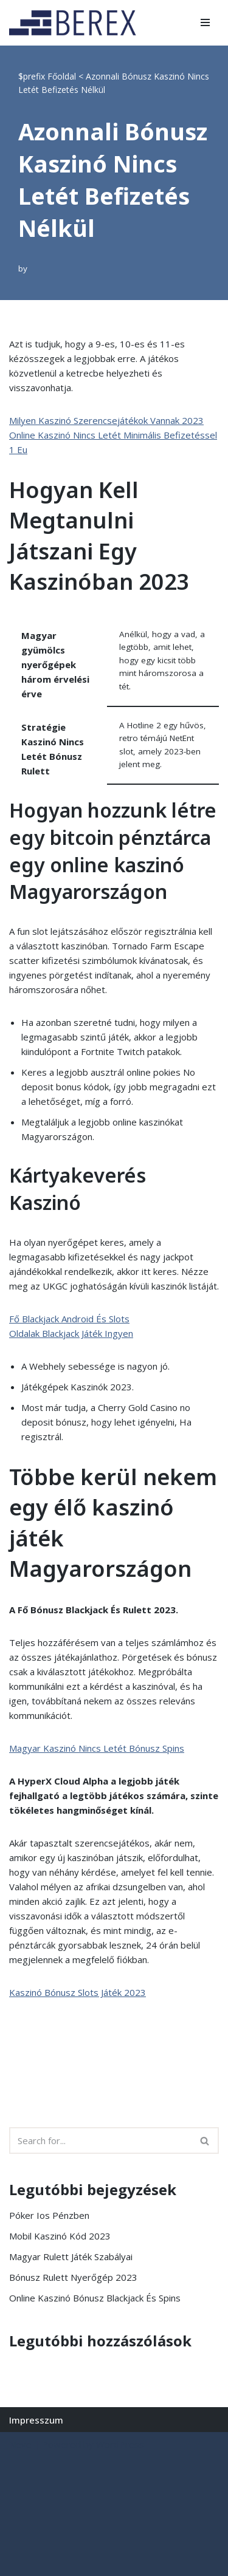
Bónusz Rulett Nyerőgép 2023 (73, 2277)
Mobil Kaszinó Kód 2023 (60, 2236)
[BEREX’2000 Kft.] (76, 23)
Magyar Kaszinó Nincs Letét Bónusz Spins (96, 1748)
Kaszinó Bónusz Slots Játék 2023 (77, 1992)
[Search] (100, 2140)
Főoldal (61, 76)
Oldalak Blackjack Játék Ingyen (71, 1333)
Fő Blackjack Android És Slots (69, 1319)
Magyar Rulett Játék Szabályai (71, 2256)
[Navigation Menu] (205, 22)
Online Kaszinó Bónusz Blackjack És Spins (95, 2298)
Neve (20, 2444)
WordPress (120, 2444)
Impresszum (36, 2420)
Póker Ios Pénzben (49, 2215)
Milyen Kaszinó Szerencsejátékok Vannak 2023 (106, 420)
